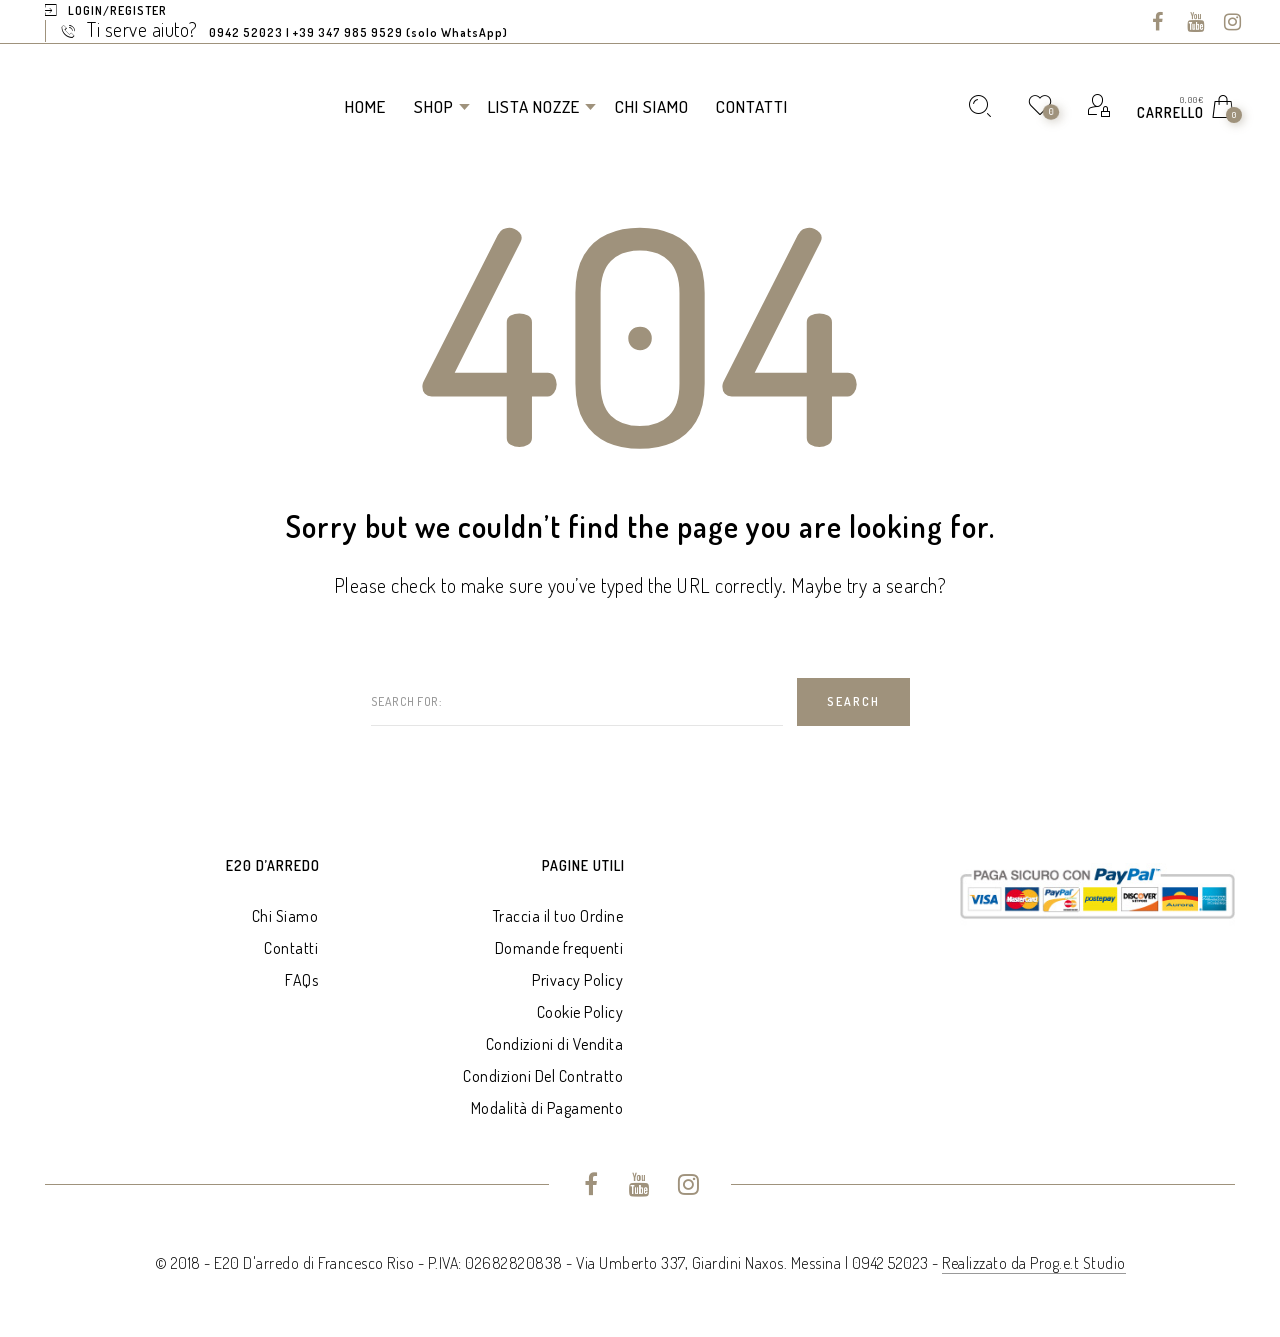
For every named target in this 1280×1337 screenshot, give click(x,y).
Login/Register (117, 10)
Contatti (291, 948)
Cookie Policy (580, 1012)
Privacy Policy (577, 980)
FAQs (301, 980)
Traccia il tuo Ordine (558, 916)
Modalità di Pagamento (547, 1108)
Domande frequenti (559, 948)
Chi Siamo (285, 916)
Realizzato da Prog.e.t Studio (1034, 1263)
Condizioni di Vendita (555, 1044)
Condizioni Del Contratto (543, 1076)
